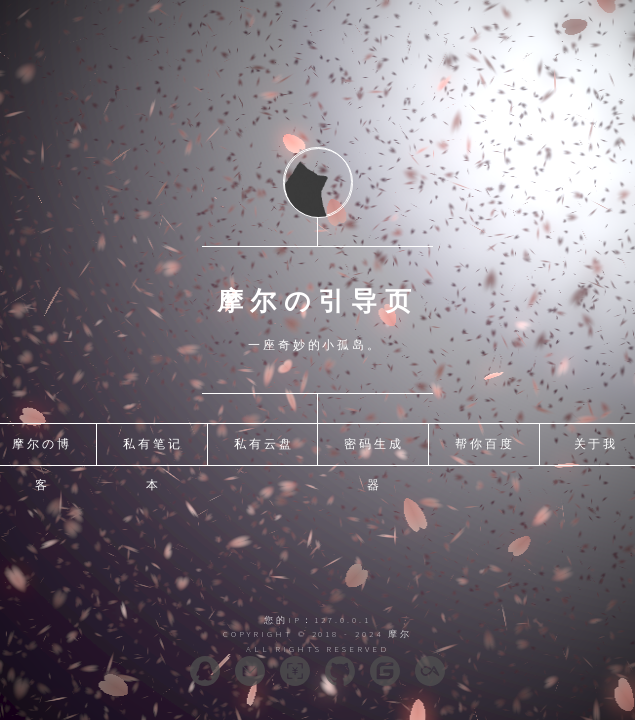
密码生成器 (374, 450)
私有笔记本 (153, 450)
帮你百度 (485, 443)
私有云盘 (264, 443)
